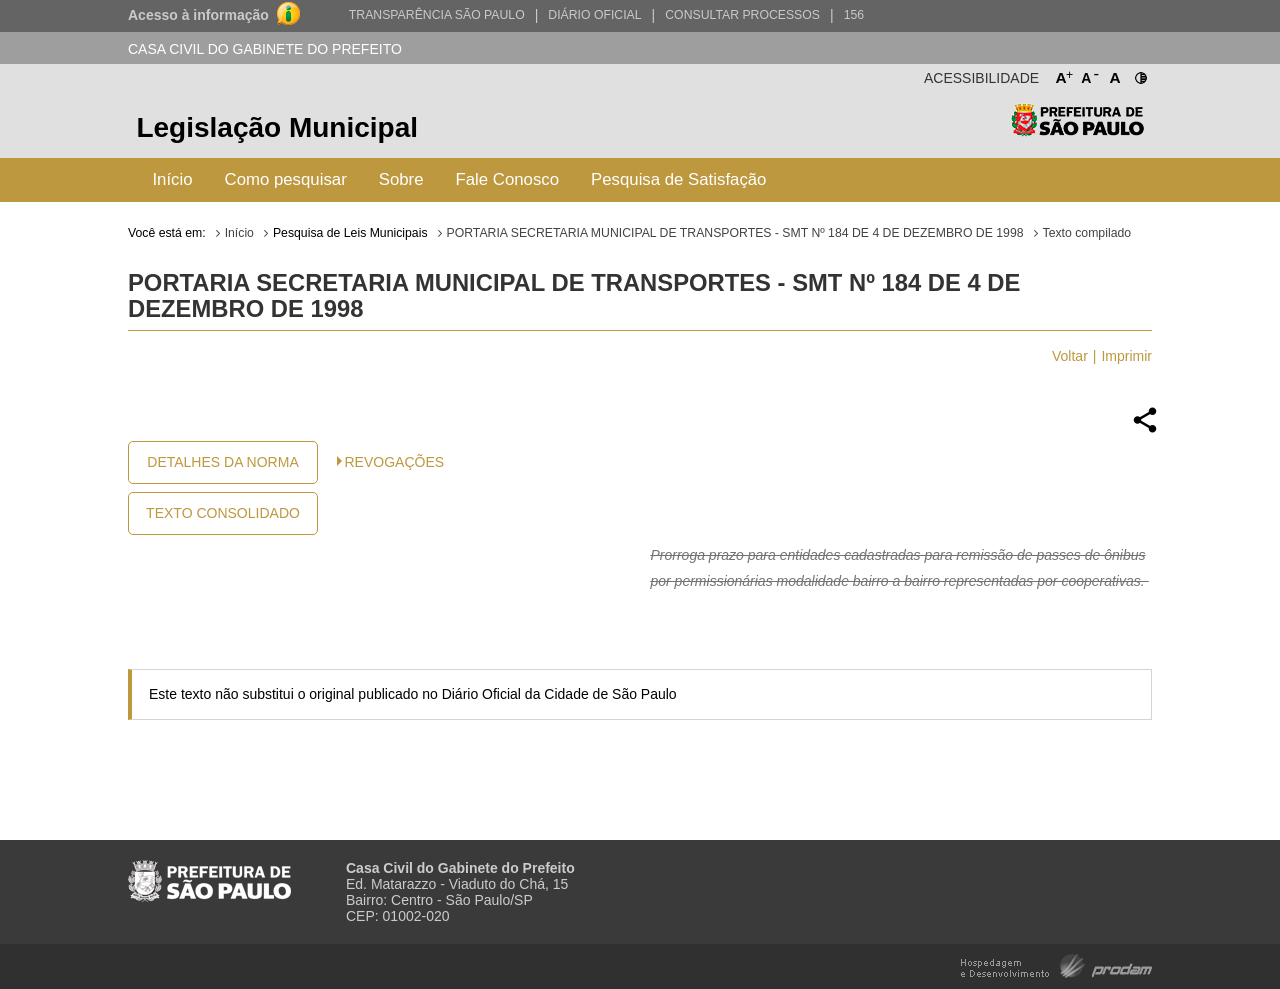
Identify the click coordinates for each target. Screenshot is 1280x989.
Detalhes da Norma (222, 462)
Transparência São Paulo (437, 15)
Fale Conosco (508, 179)
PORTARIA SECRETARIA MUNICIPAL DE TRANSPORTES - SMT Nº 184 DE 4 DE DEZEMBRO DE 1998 (735, 233)
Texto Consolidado (223, 513)
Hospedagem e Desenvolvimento (1056, 964)
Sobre (401, 179)
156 (854, 15)
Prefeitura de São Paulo (1077, 130)
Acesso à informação (198, 15)
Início (172, 179)
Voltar (1070, 356)
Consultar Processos (742, 15)
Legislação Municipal (277, 127)
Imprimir (1126, 356)
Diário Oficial (594, 15)
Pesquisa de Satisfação (678, 179)
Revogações (395, 462)
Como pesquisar (286, 179)
